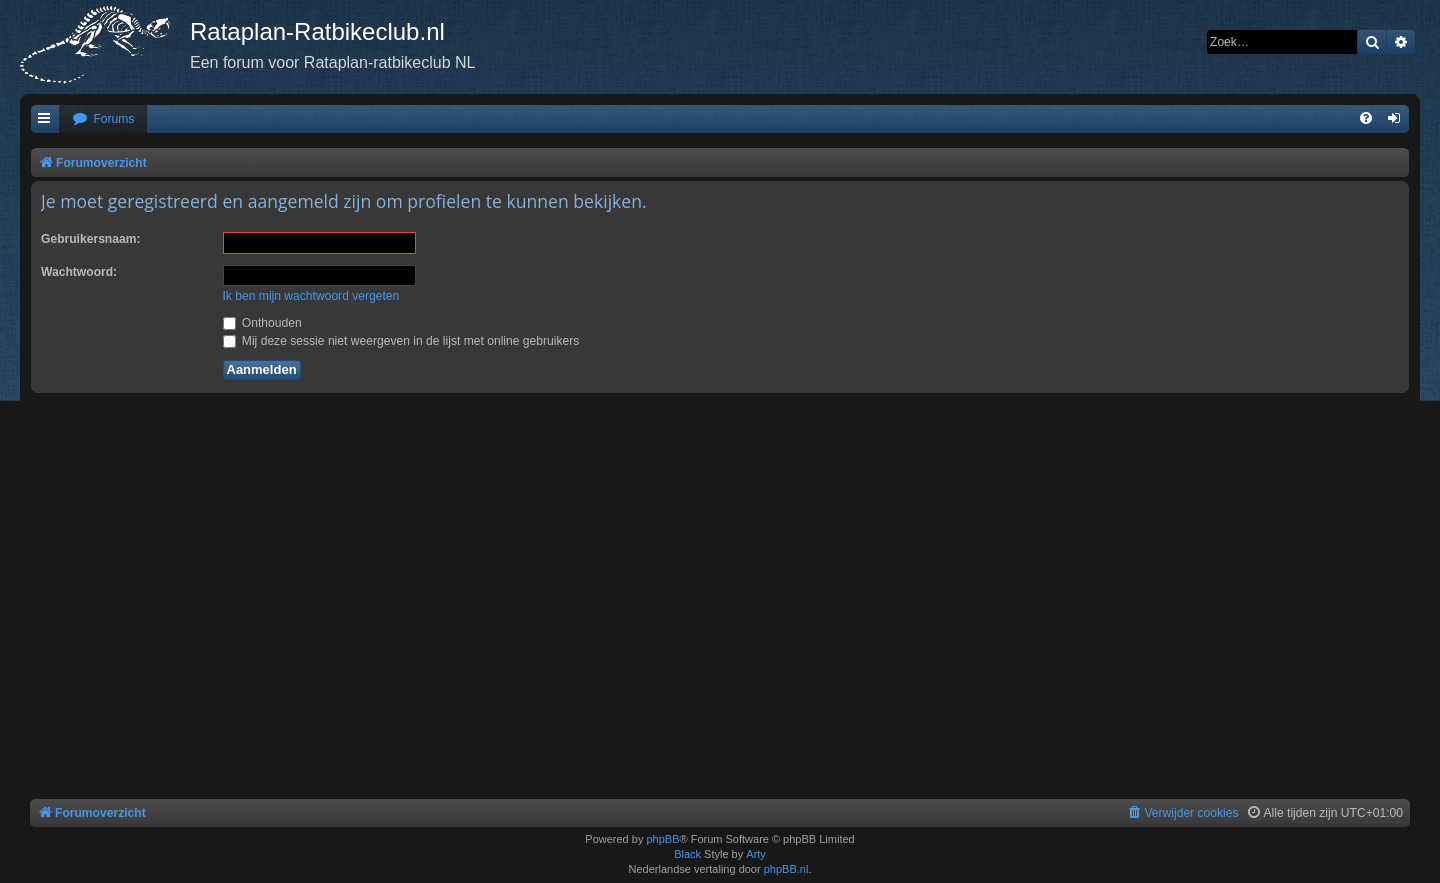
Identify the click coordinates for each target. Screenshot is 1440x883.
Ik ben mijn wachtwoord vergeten (311, 296)
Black (687, 854)
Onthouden (262, 323)
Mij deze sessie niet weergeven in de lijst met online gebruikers (401, 341)
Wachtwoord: (79, 272)
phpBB (662, 839)
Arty (756, 854)
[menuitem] (103, 119)
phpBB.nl (786, 869)
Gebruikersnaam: (90, 239)
